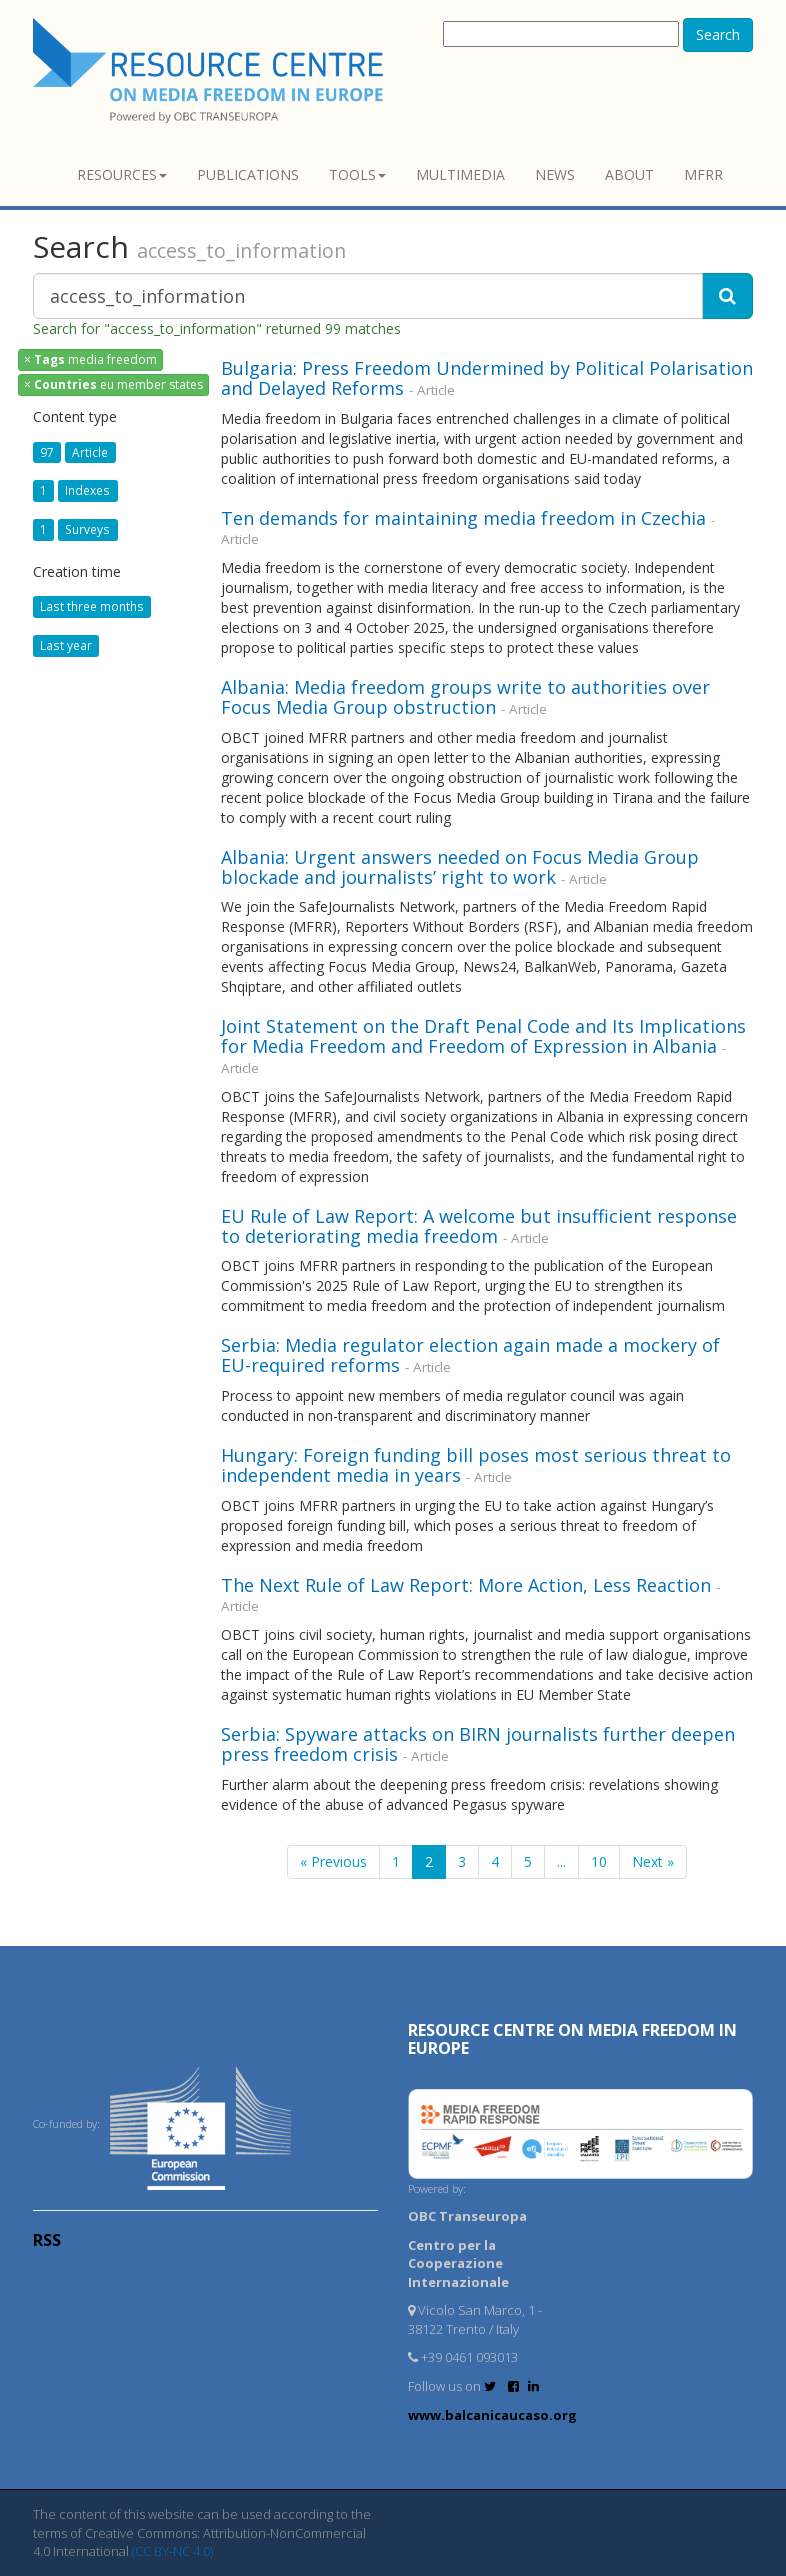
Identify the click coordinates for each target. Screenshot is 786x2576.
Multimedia (460, 174)
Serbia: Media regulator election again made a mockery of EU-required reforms (470, 1355)
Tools (357, 174)
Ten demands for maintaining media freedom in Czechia (466, 518)
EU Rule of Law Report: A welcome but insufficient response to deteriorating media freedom (479, 1226)
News (555, 174)
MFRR (703, 174)
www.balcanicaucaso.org (492, 2415)
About (629, 174)
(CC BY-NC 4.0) (172, 2551)
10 (599, 1861)
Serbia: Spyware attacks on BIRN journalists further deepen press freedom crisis (478, 1744)
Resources (122, 174)
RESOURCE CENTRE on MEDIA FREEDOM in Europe (572, 2039)
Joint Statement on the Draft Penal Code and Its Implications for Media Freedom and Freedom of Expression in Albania (483, 1036)
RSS (47, 2240)
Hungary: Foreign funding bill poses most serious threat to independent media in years (476, 1465)
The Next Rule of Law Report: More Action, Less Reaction (466, 1585)
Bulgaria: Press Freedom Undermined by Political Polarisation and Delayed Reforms (487, 378)
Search (718, 34)
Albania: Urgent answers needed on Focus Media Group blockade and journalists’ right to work (460, 867)
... (561, 1861)
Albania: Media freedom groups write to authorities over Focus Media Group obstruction (465, 697)
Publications (248, 174)
